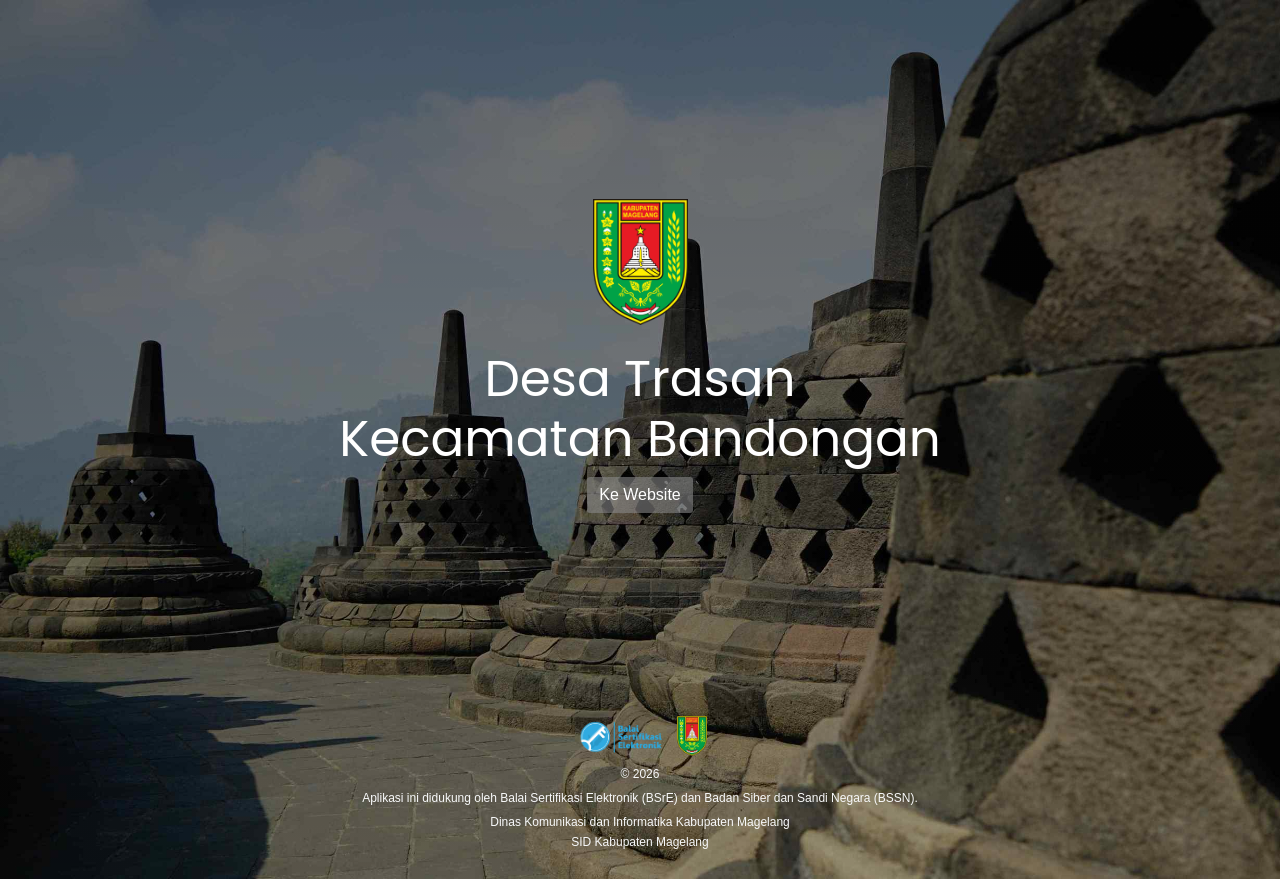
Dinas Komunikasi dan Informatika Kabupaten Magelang (640, 822)
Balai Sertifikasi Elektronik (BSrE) (590, 798)
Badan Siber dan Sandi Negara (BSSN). (810, 798)
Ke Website (640, 494)
